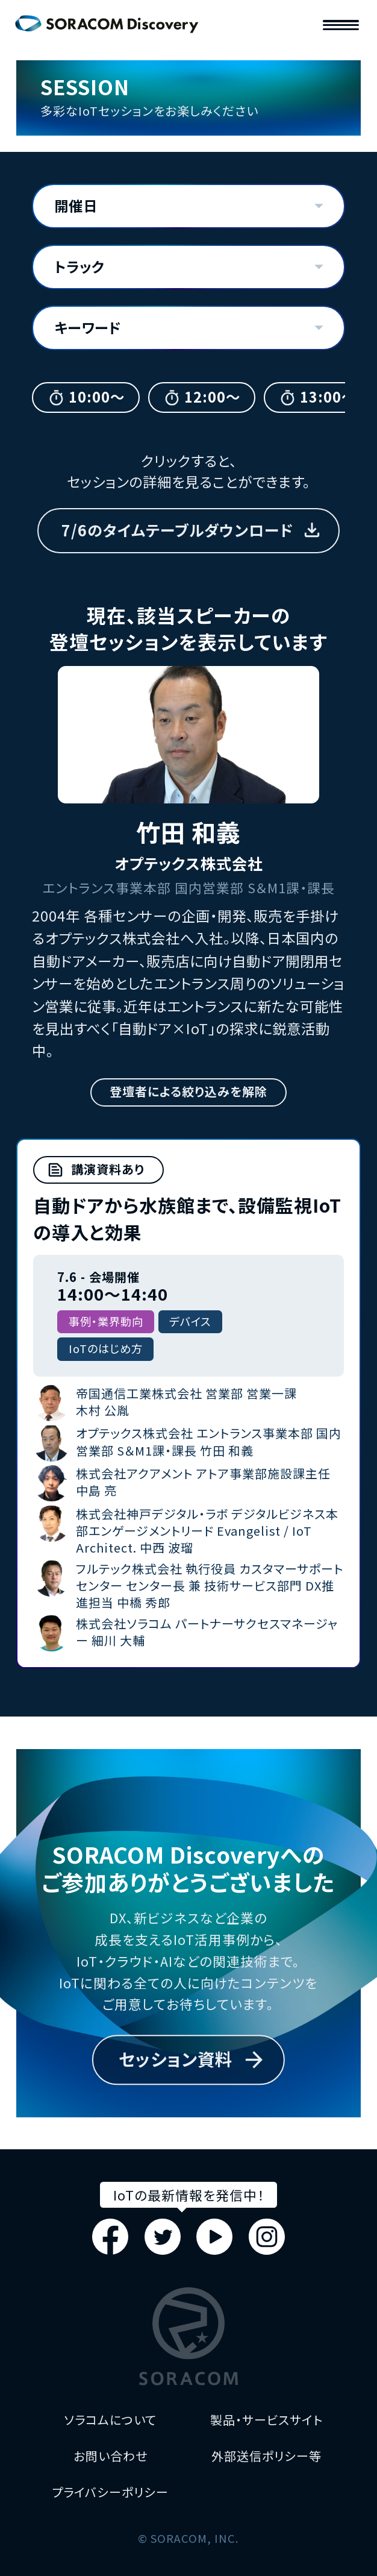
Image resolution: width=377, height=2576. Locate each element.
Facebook (110, 2237)
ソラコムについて (110, 2419)
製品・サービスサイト (266, 2419)
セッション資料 (175, 2058)
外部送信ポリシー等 (266, 2455)
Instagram (267, 2237)
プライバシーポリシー (110, 2492)
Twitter (163, 2237)
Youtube (214, 2237)
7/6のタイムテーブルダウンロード (177, 530)
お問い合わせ (110, 2455)
